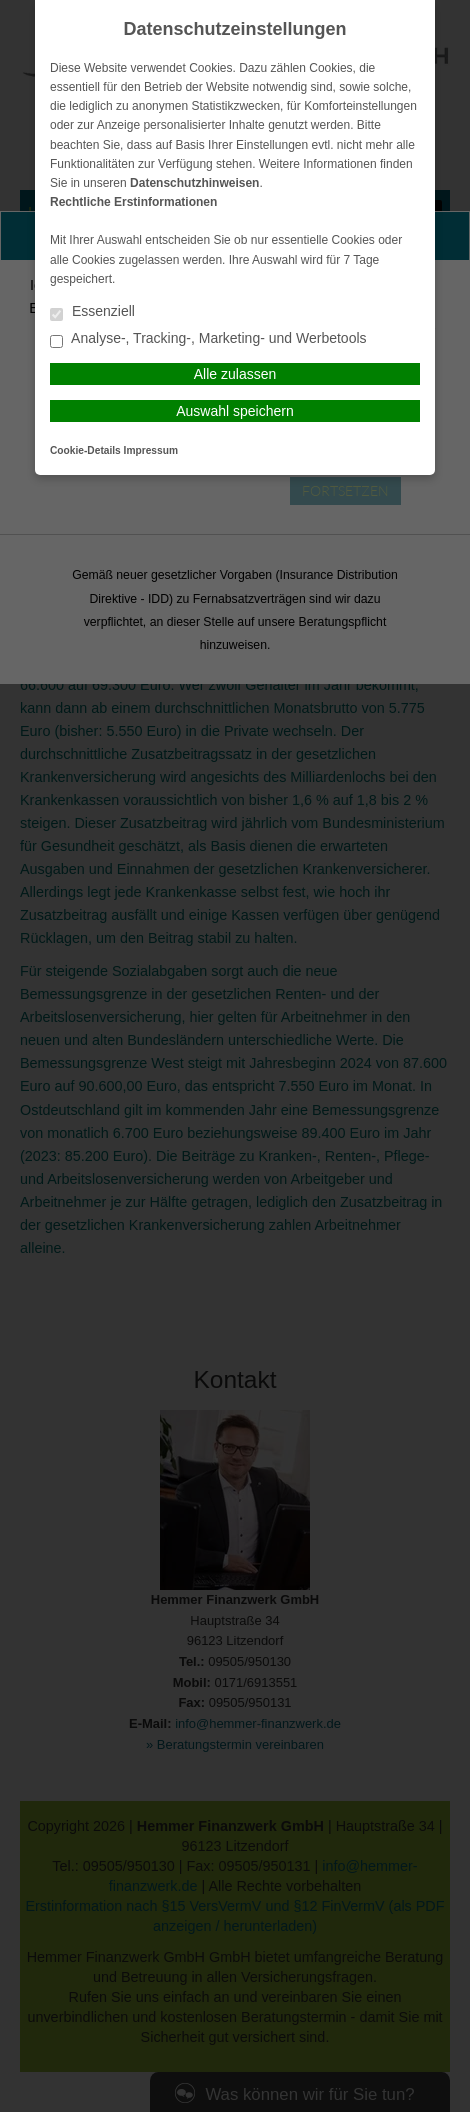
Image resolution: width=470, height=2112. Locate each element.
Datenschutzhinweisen (194, 183)
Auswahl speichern (235, 411)
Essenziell (92, 312)
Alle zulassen (235, 374)
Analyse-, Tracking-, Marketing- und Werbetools (208, 339)
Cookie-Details (85, 450)
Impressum (151, 450)
